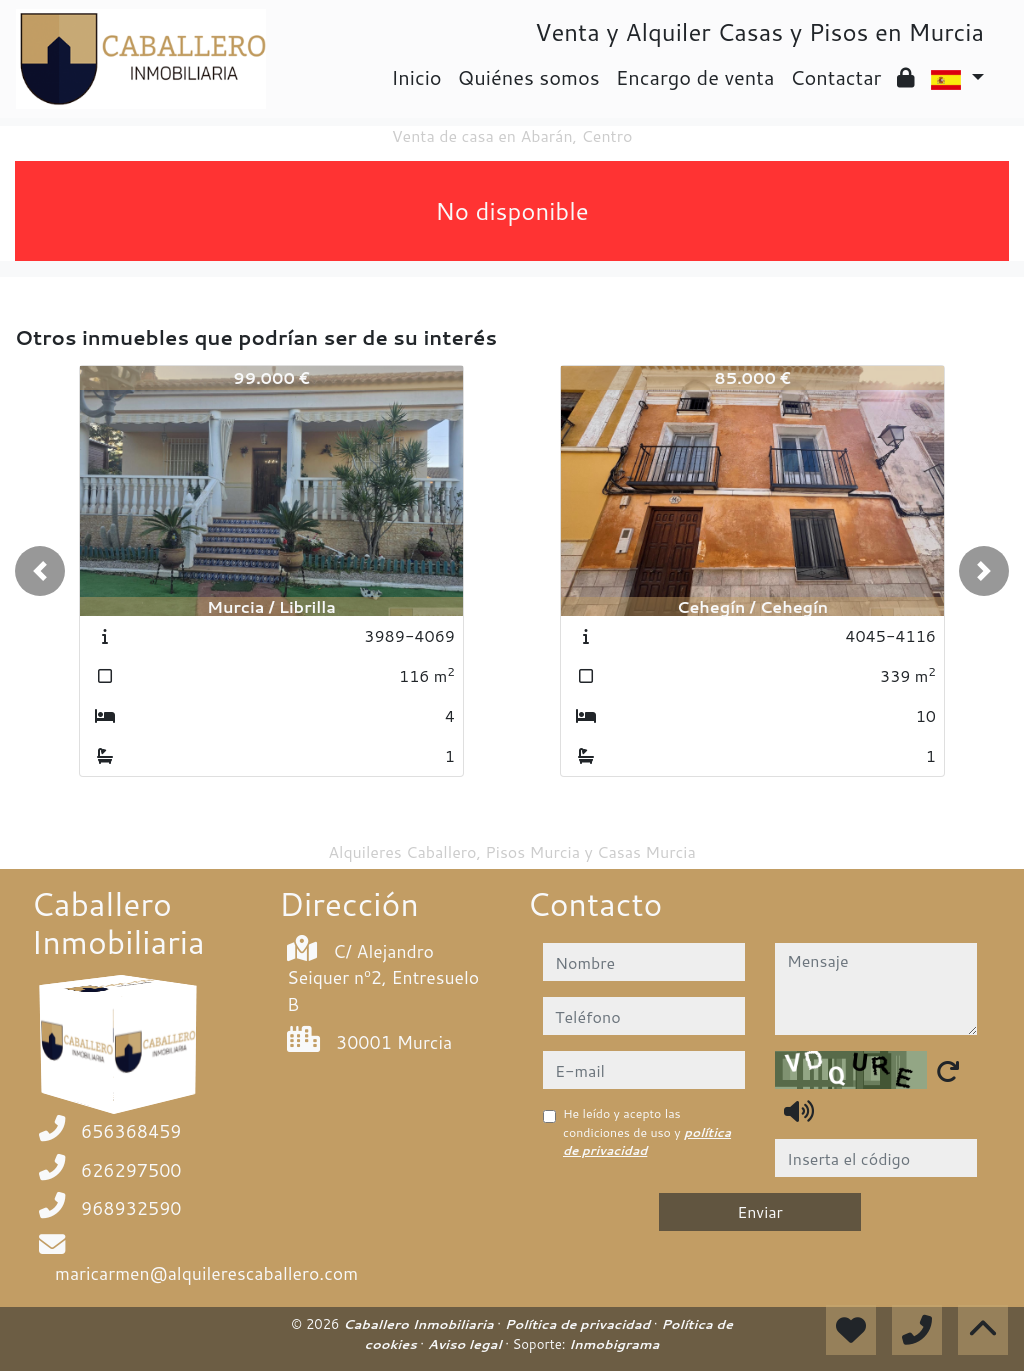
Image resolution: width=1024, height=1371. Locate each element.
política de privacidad (647, 1141)
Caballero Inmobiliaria (420, 1324)
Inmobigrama (614, 1344)
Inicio (416, 77)
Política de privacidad (579, 1324)
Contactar (835, 77)
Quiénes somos (529, 77)
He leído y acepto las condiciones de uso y (647, 1132)
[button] (40, 571)
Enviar (760, 1211)
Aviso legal (466, 1344)
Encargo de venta (695, 77)
